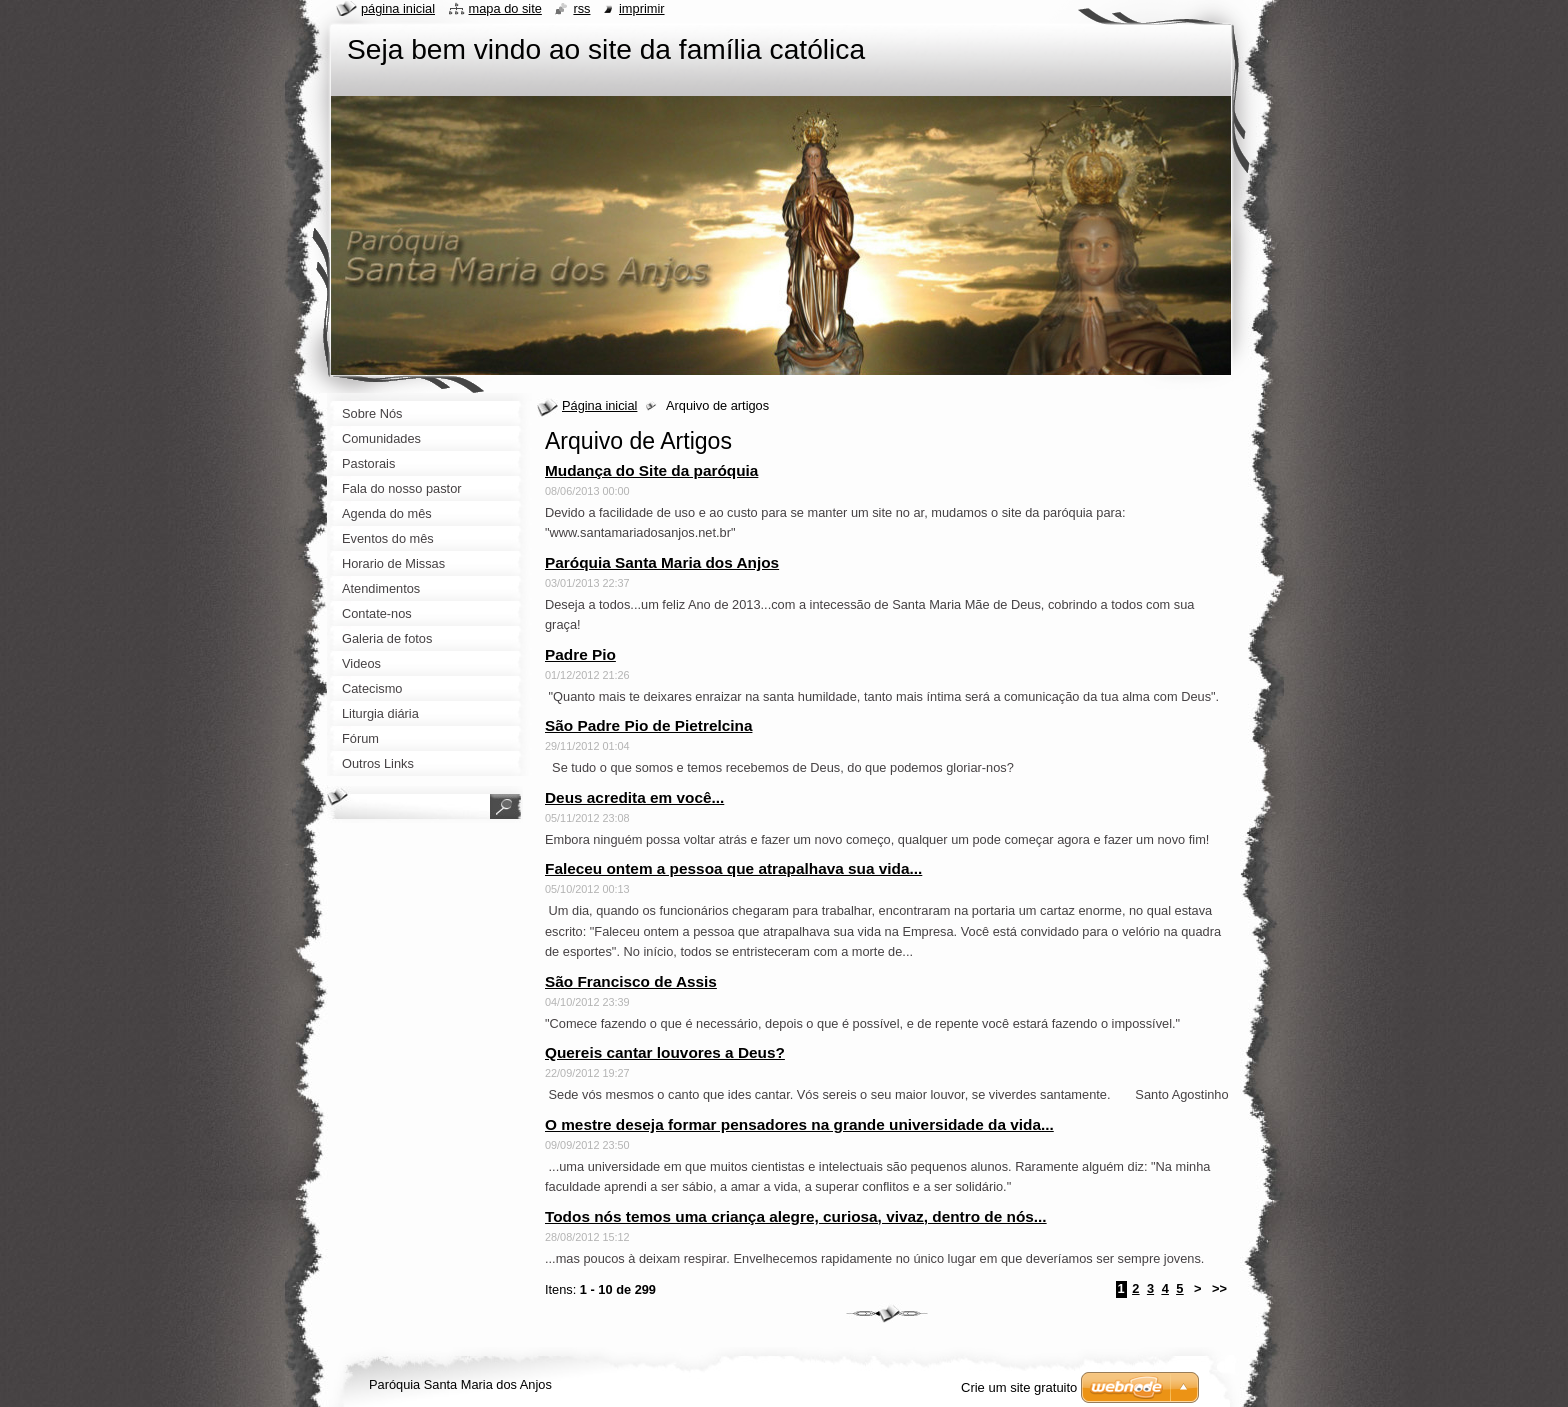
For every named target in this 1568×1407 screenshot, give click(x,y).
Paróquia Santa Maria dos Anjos (662, 562)
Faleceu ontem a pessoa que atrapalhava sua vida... (733, 868)
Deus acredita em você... (634, 797)
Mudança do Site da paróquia (651, 470)
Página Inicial (398, 8)
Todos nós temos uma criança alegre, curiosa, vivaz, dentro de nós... (796, 1216)
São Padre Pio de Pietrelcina (648, 725)
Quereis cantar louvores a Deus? (665, 1052)
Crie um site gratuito (1019, 1387)
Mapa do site (505, 8)
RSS (581, 8)
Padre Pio (580, 654)
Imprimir (642, 8)
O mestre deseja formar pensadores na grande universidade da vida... (799, 1124)
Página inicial (599, 405)
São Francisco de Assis (631, 981)
